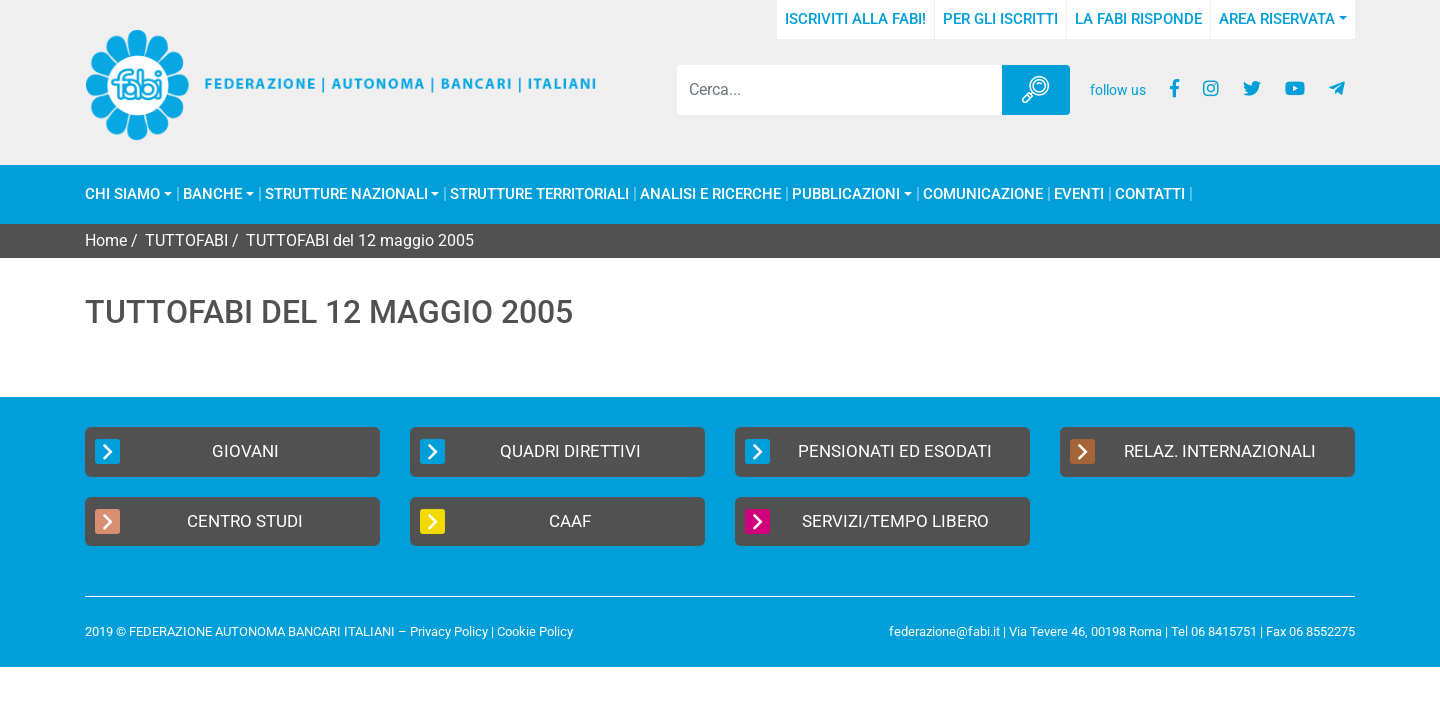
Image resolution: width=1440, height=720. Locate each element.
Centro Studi (199, 521)
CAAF (505, 521)
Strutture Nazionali (346, 194)
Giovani (187, 451)
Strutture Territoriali (539, 194)
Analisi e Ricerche (710, 194)
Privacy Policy (449, 631)
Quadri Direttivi (530, 451)
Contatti (1150, 194)
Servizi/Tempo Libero (867, 521)
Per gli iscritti (1000, 19)
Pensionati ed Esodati (868, 451)
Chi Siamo (122, 194)
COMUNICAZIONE (983, 194)
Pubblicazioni (846, 194)
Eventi (1079, 194)
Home (106, 240)
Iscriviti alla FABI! (855, 19)
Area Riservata (1277, 19)
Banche (212, 194)
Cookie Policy (535, 631)
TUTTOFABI (186, 240)
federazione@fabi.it (944, 631)
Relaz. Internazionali (1193, 451)
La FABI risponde (1138, 19)
